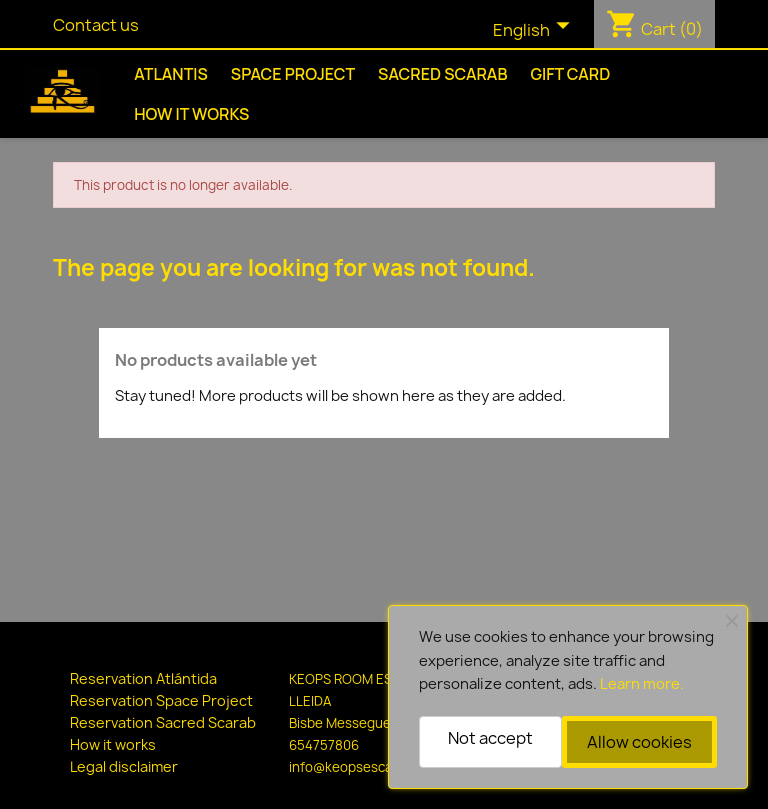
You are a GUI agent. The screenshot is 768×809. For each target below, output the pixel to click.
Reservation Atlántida (143, 678)
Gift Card (570, 74)
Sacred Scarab (442, 74)
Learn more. (642, 684)
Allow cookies (639, 742)
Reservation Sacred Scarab (163, 722)
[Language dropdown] (536, 31)
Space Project (293, 74)
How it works (191, 114)
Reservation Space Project (161, 700)
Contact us (96, 25)
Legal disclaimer (124, 766)
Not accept (490, 738)
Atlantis (171, 74)
